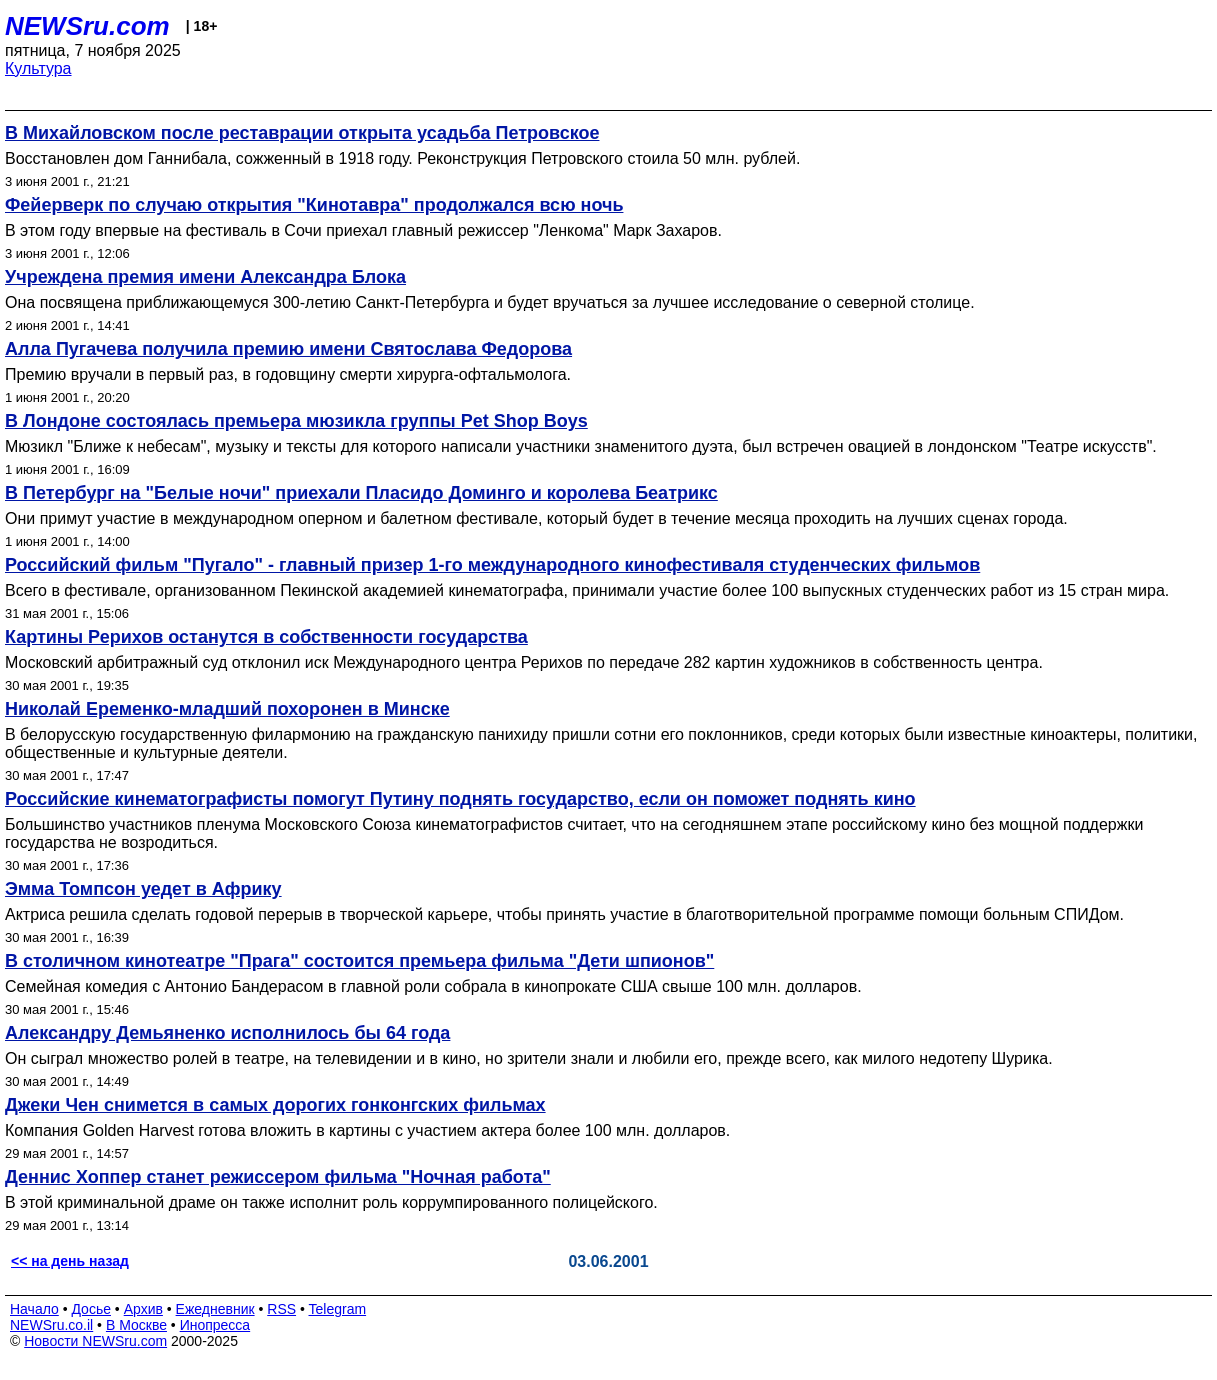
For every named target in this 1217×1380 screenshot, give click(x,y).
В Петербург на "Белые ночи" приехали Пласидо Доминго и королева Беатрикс (361, 493)
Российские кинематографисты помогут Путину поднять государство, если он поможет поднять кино (460, 799)
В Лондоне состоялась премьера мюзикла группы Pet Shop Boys (296, 421)
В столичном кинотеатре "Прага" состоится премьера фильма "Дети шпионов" (359, 961)
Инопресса (215, 1325)
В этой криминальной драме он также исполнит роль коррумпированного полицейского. (331, 1202)
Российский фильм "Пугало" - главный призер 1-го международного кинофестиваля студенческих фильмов (492, 565)
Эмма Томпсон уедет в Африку (143, 889)
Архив (143, 1309)
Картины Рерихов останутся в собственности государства (266, 637)
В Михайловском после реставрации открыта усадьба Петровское (302, 133)
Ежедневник (215, 1309)
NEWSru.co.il (51, 1325)
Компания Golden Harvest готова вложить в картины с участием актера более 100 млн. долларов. (367, 1130)
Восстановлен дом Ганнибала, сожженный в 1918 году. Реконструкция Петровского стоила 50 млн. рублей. (402, 158)
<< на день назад (70, 1261)
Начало (34, 1309)
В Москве (136, 1325)
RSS (281, 1309)
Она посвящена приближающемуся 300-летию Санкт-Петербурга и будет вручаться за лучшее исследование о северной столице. (490, 302)
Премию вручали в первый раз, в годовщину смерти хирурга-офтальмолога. (288, 374)
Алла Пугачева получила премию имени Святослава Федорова (288, 349)
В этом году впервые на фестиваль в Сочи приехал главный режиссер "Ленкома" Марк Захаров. (363, 230)
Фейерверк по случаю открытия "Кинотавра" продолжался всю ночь (314, 205)
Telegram (338, 1309)
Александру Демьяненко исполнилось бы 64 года (227, 1033)
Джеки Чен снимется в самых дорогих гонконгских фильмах (275, 1105)
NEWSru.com (87, 26)
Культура (38, 68)
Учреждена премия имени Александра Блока (205, 277)
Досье (91, 1309)
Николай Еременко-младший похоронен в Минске (227, 709)
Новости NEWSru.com (95, 1341)
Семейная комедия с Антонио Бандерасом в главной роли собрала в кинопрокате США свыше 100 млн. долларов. (433, 986)
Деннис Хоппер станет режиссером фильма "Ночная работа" (278, 1177)
